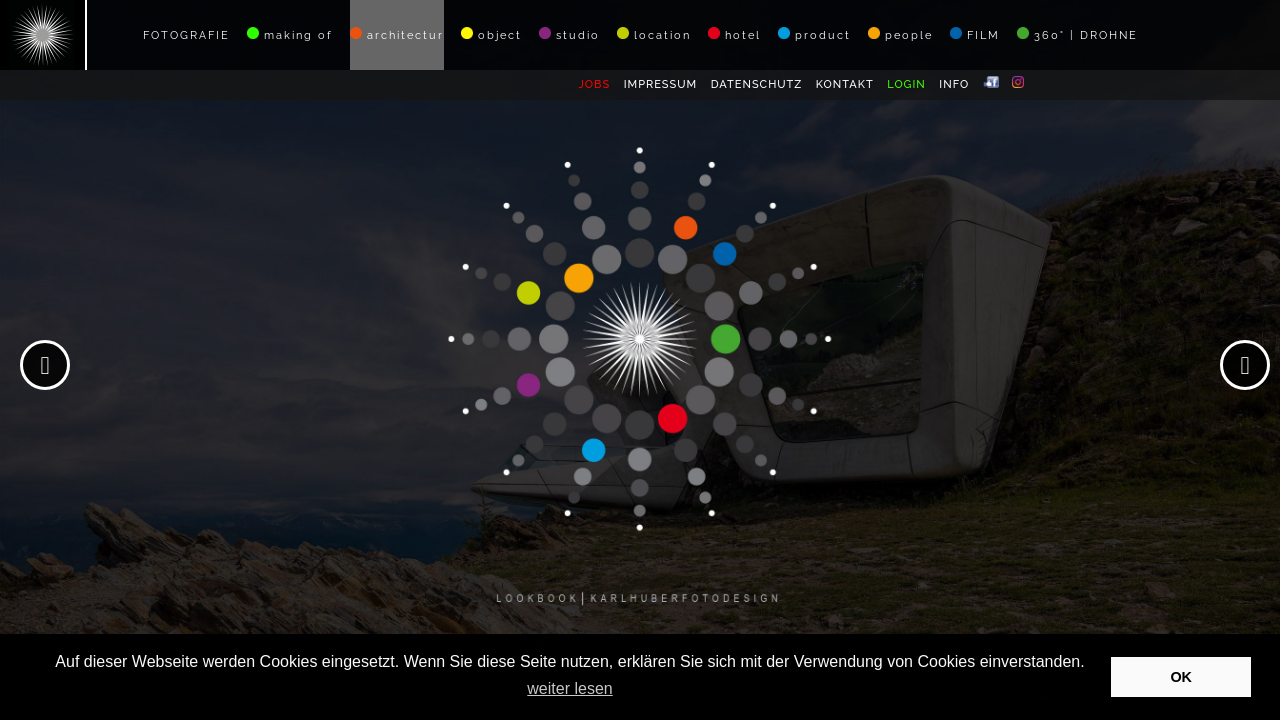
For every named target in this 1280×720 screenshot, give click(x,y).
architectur (397, 34)
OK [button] (1181, 677)
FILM (975, 34)
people (900, 34)
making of (290, 34)
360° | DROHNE (1077, 34)
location (654, 34)
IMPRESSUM (661, 84)
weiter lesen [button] (569, 688)
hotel (734, 34)
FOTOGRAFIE (186, 35)
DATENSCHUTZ (757, 84)
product (814, 34)
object (491, 34)
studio (569, 34)
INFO (954, 84)
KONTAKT (845, 84)
